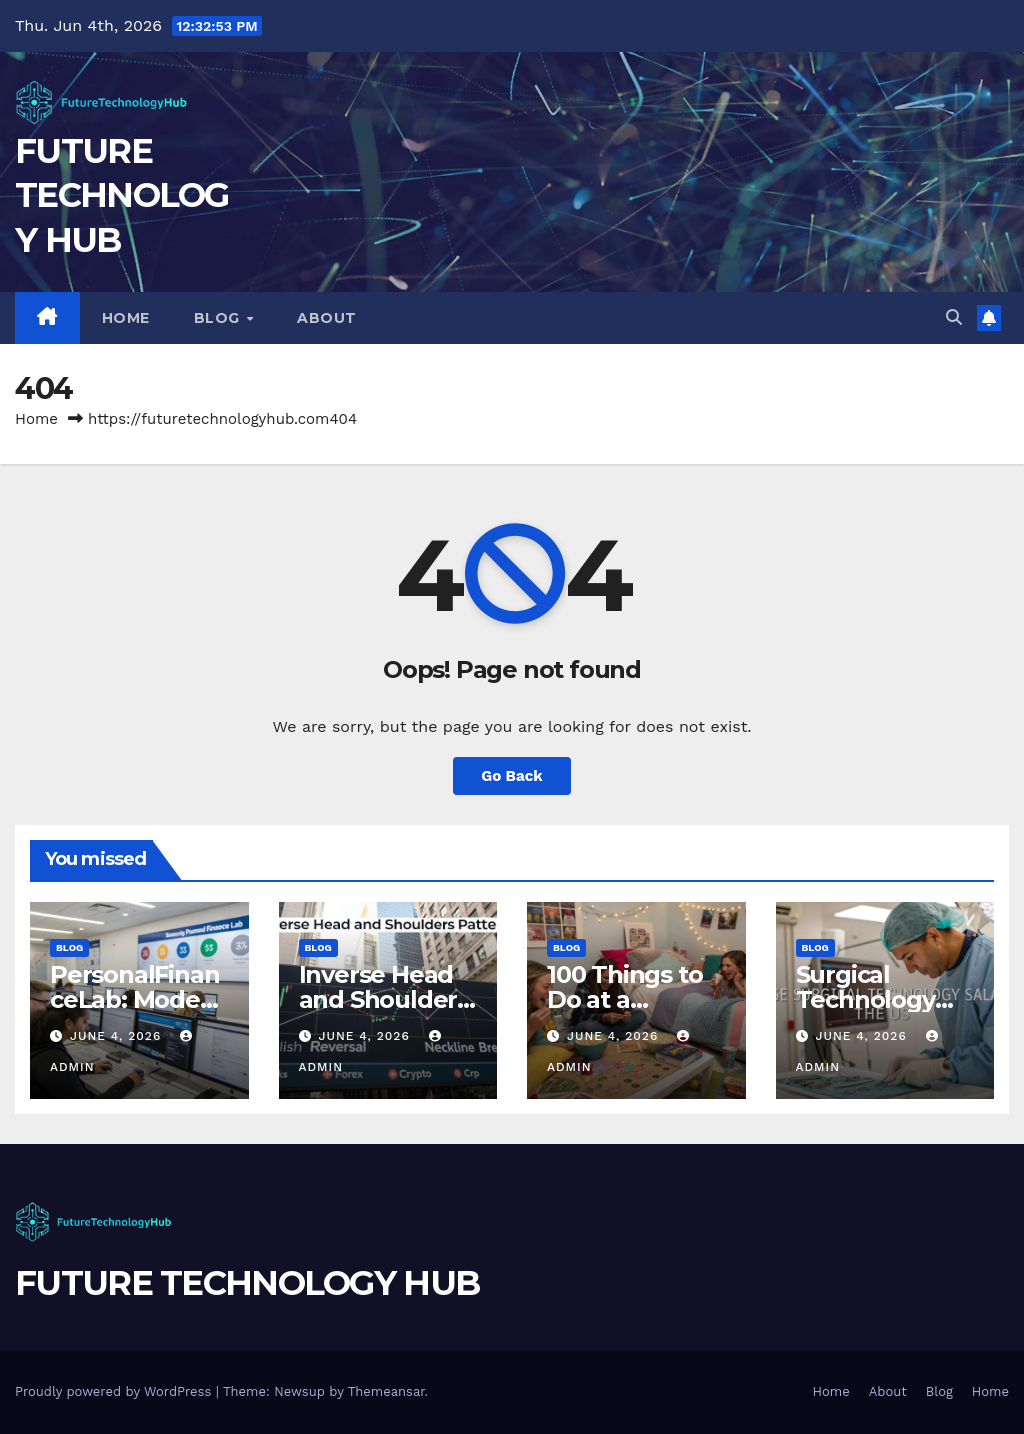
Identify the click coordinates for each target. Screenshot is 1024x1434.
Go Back (512, 776)
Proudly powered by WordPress (115, 1391)
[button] (954, 317)
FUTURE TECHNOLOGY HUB (122, 195)
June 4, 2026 (118, 1036)
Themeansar (386, 1391)
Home (126, 318)
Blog (219, 318)
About (327, 318)
